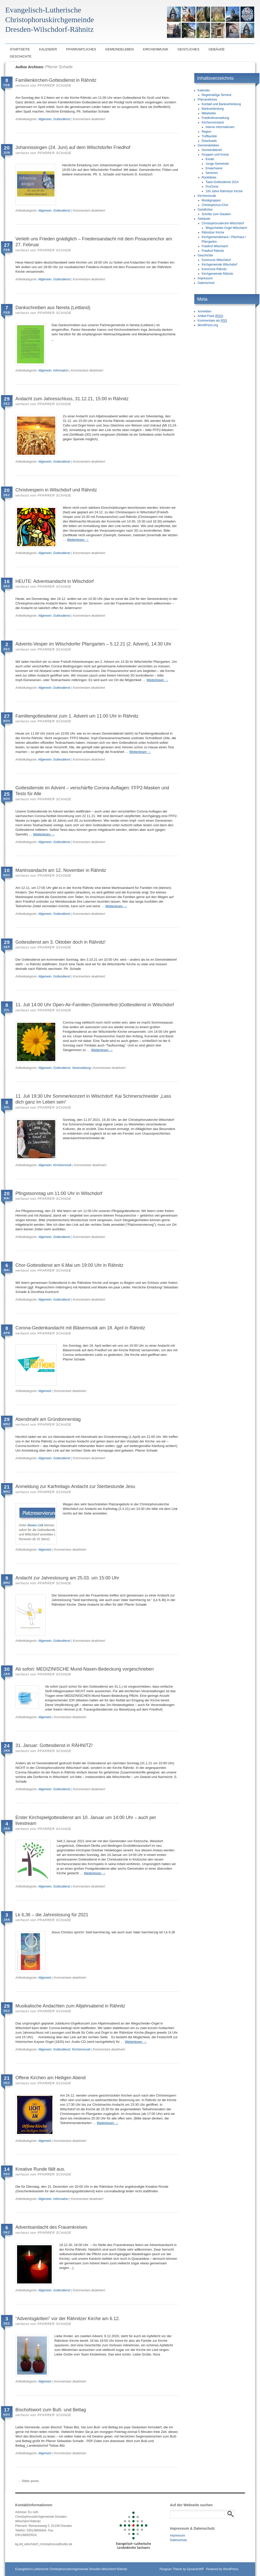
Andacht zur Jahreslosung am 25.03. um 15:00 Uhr (67, 1577)
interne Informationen (220, 127)
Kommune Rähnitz (214, 269)
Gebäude (217, 49)
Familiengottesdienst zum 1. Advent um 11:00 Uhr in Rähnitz (77, 716)
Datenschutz (206, 283)
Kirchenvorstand (213, 122)
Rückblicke (209, 177)
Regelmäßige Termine (216, 95)
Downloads (209, 141)
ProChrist (212, 186)
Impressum (205, 278)
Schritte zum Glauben (216, 214)
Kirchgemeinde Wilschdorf (219, 264)
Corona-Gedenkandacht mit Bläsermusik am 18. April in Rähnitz (80, 1327)
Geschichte (21, 56)
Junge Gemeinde (217, 164)
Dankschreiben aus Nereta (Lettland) (53, 307)
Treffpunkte (209, 136)
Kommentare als (212, 321)
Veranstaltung (81, 1068)
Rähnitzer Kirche (213, 232)
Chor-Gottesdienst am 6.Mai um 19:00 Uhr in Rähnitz (70, 1265)
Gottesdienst (61, 119)
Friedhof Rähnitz (213, 251)
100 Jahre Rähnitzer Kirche (224, 191)
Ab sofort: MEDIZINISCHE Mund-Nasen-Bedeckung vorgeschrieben (85, 1669)
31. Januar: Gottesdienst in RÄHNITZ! (54, 1745)
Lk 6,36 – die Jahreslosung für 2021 (52, 1914)
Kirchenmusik (155, 49)
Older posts (28, 2481)
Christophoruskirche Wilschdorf (223, 223)
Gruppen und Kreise (215, 154)
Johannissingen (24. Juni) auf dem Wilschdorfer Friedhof (73, 147)
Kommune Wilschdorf (216, 260)
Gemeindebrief (212, 150)
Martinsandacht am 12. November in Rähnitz (61, 870)
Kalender (48, 49)
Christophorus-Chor (215, 205)
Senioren (212, 173)
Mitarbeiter (209, 113)
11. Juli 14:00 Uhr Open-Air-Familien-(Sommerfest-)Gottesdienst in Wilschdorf (95, 1004)
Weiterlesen (78, 540)
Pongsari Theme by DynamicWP (182, 2569)
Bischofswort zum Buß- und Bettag (51, 2409)
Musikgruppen (211, 200)
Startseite (20, 49)
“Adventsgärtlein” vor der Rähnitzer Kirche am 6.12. (68, 2318)
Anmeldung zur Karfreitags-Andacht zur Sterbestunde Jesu (75, 1486)
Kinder (210, 159)
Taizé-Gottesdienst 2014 (222, 182)
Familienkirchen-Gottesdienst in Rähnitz (56, 80)
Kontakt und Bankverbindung (221, 104)
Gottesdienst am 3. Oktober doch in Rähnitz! (61, 942)
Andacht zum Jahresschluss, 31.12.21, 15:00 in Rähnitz (72, 398)
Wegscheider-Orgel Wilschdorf (226, 228)
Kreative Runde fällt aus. (40, 2169)
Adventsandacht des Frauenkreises (51, 2227)
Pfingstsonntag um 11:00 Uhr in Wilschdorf (59, 1193)
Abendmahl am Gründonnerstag (48, 1419)
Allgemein (44, 119)
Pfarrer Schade (59, 67)
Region (206, 131)
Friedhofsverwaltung (215, 118)
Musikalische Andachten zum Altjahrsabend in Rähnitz (70, 2005)
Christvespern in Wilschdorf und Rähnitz (56, 489)
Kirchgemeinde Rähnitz (217, 273)
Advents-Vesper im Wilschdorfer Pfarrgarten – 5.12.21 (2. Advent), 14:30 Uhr (93, 643)
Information (61, 370)
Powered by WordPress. (222, 2569)
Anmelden (204, 311)
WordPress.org (208, 325)
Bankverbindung (213, 109)
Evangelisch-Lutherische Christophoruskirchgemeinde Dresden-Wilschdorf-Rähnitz (71, 2569)
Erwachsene (214, 168)
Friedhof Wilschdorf (215, 246)
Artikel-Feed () (210, 316)
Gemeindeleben (119, 49)
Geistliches (188, 49)
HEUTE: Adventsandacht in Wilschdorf (55, 581)
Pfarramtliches (81, 49)
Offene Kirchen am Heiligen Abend (51, 2077)
